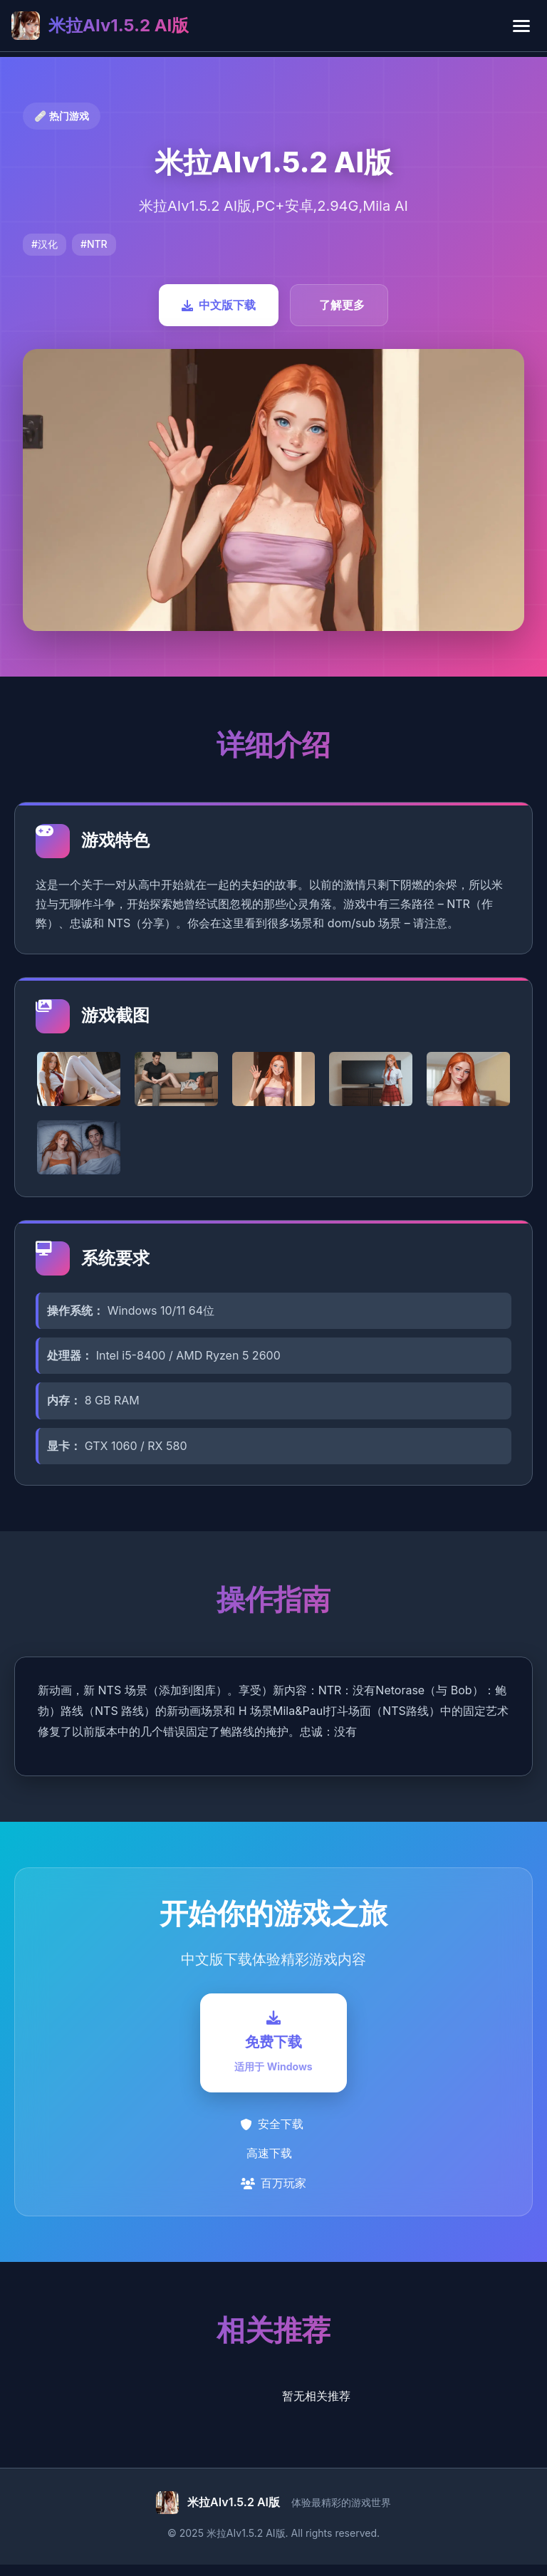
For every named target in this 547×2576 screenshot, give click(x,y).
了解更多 (342, 305)
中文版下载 (219, 305)
